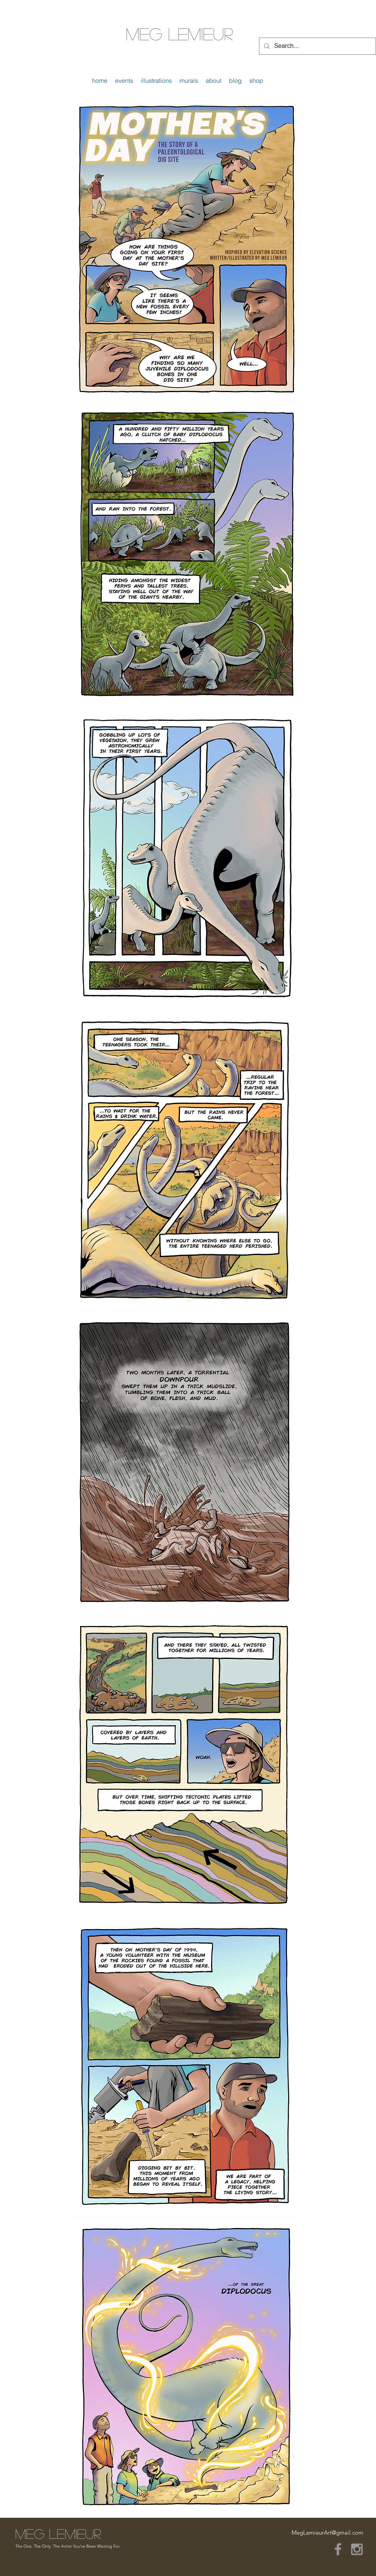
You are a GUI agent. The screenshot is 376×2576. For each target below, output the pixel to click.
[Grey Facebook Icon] (338, 2549)
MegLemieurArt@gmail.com (327, 2532)
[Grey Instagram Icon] (357, 2549)
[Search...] (317, 46)
